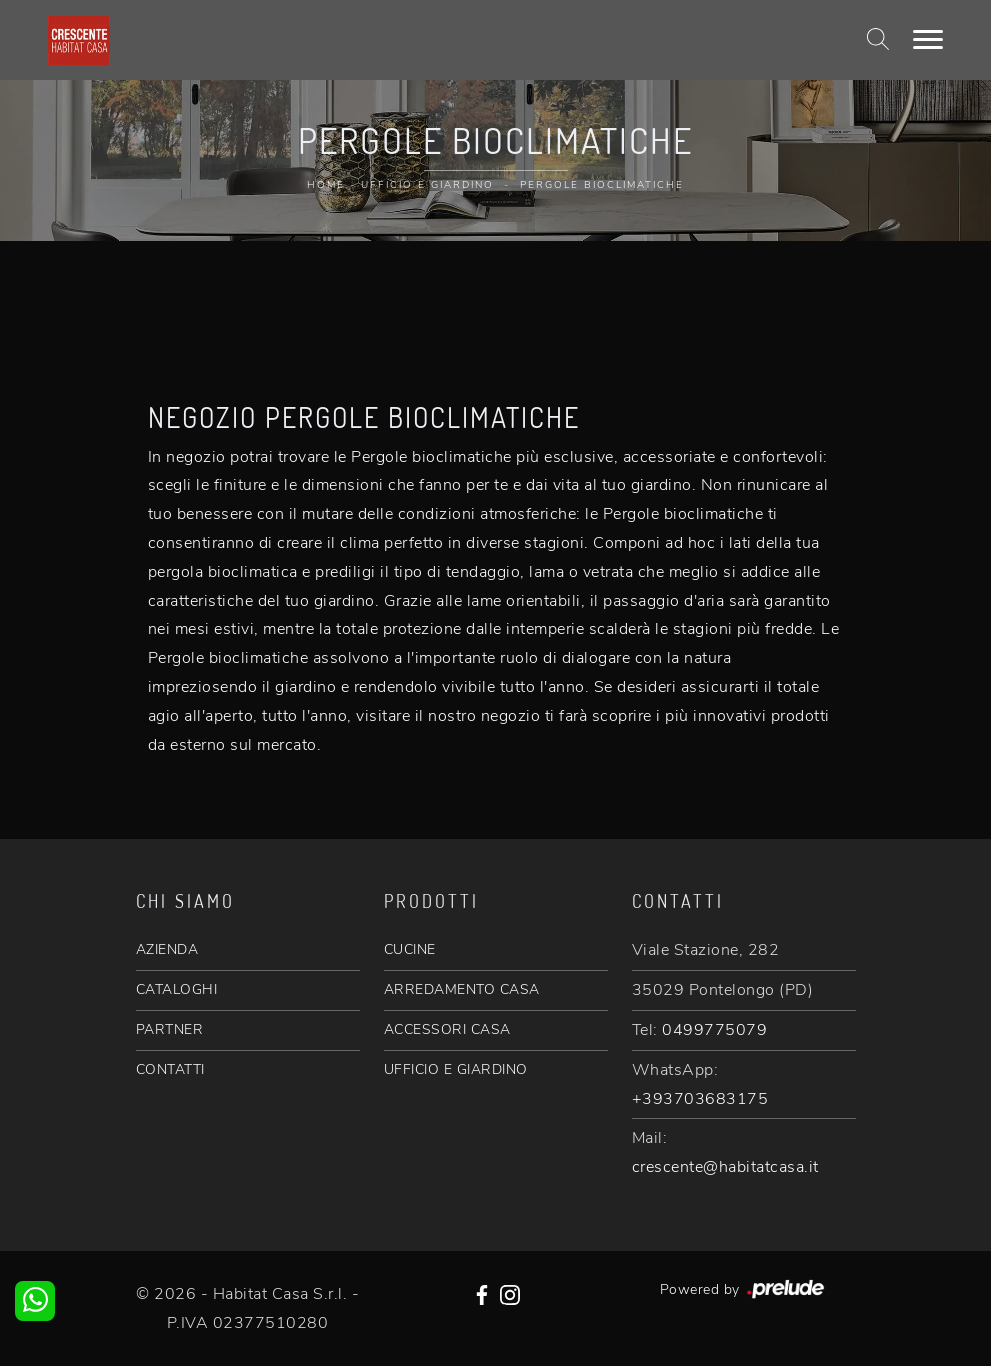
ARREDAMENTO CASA (462, 989)
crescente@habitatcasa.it (725, 1167)
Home (326, 185)
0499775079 (714, 1030)
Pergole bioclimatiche (602, 185)
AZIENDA (167, 949)
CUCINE (410, 949)
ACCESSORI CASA (447, 1029)
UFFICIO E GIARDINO (456, 1069)
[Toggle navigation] (928, 40)
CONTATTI (170, 1069)
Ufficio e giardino (427, 185)
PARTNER (170, 1029)
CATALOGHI (177, 989)
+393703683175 (700, 1099)
